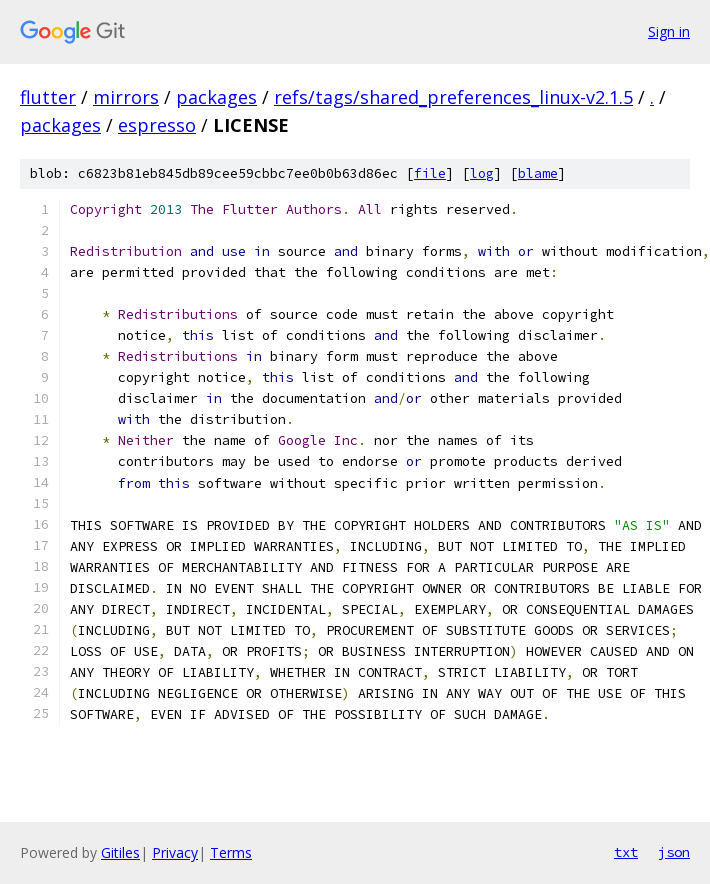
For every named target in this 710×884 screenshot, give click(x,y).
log (482, 173)
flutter (48, 97)
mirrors (126, 97)
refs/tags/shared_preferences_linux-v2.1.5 (453, 97)
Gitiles (120, 852)
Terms (231, 852)
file (430, 173)
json (674, 852)
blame (538, 173)
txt (626, 852)
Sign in (669, 31)
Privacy (175, 852)
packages (216, 97)
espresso (157, 125)
